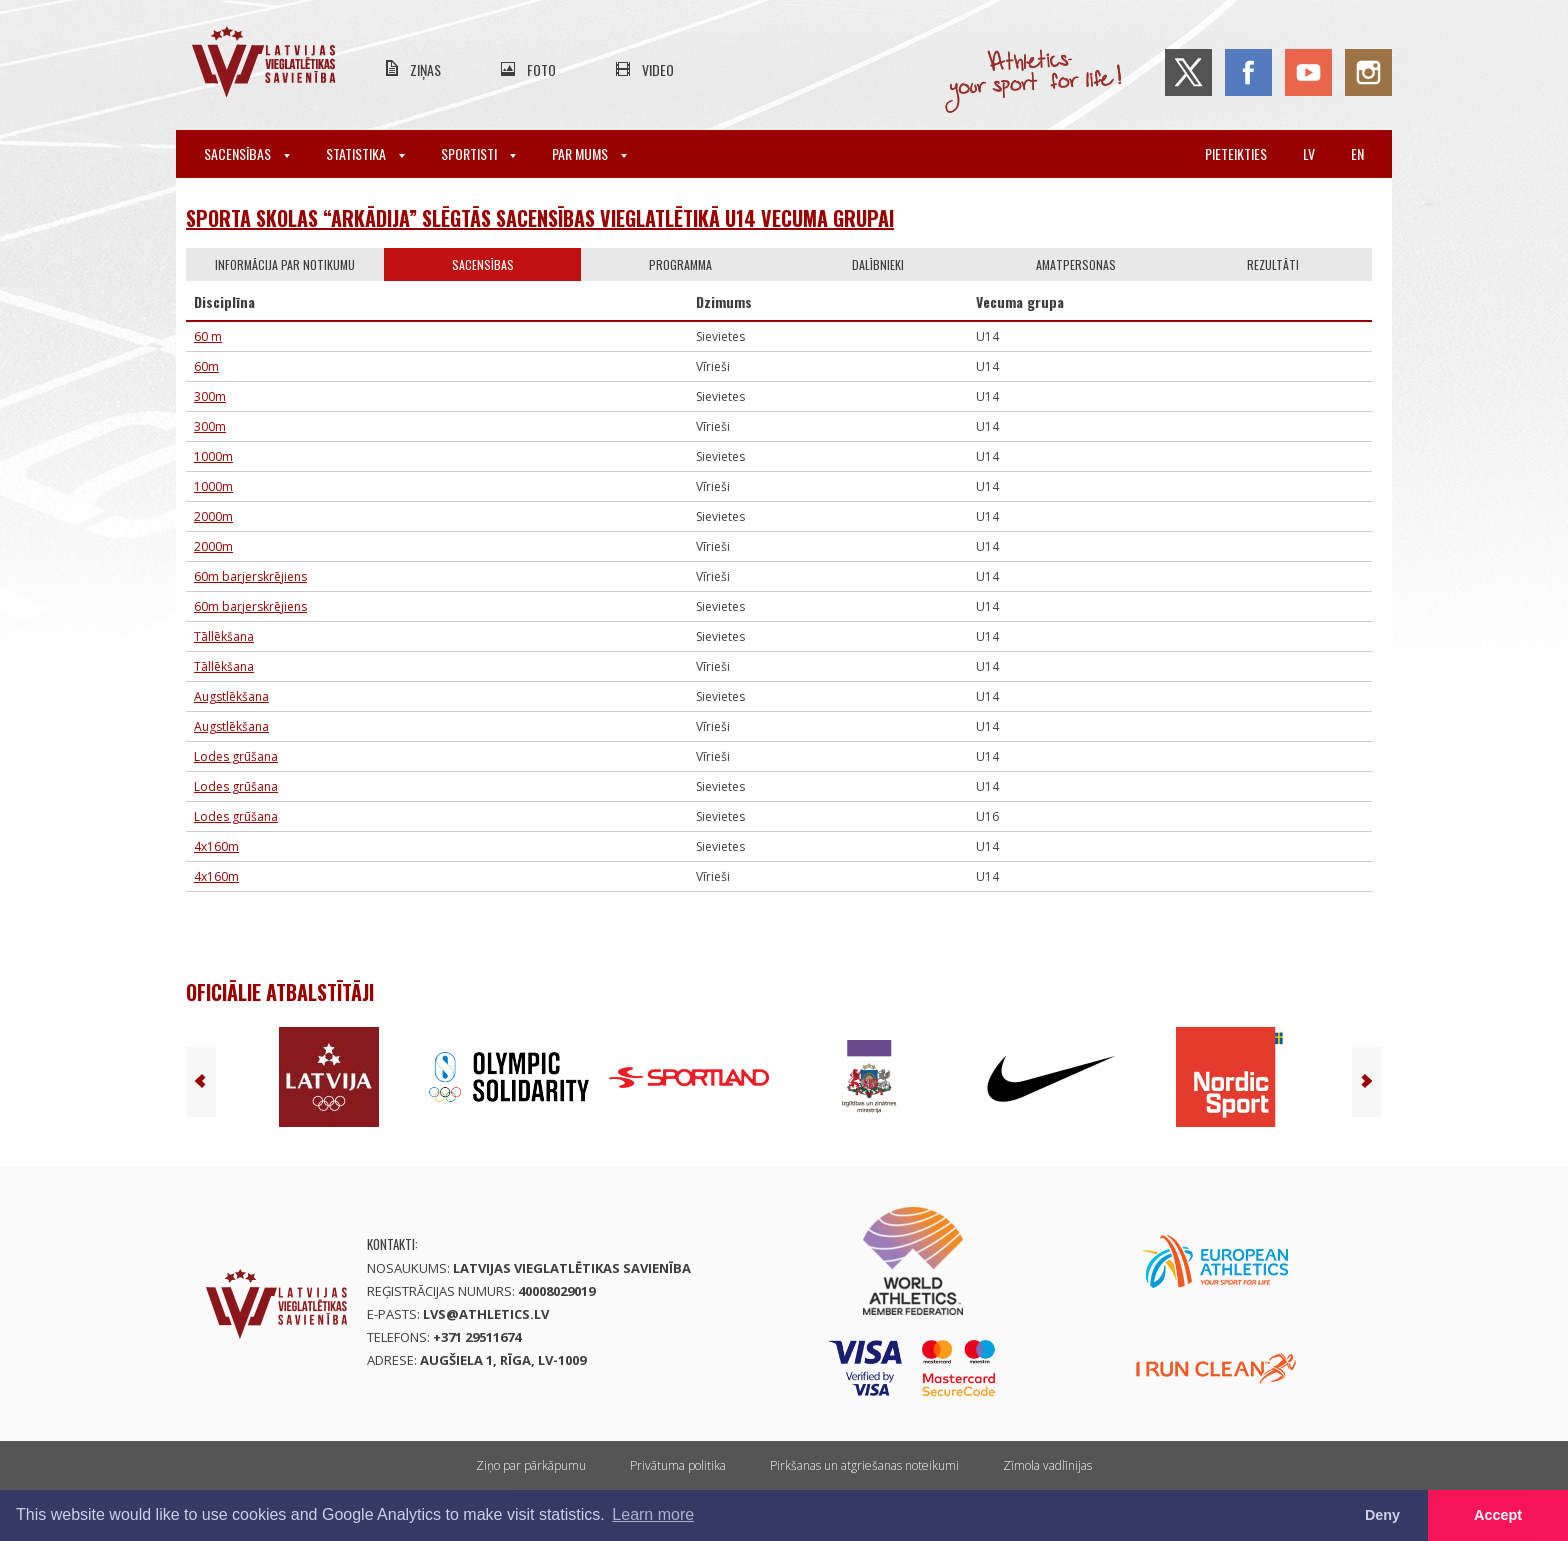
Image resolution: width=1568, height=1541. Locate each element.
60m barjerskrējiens (250, 576)
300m (210, 396)
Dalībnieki (878, 264)
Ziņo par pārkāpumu (531, 1465)
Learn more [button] (653, 1514)
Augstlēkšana (231, 696)
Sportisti (478, 153)
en (1357, 153)
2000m (213, 516)
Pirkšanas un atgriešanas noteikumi (864, 1465)
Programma (680, 264)
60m (206, 366)
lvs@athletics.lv (486, 1314)
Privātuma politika (678, 1465)
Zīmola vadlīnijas (1047, 1465)
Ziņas (425, 69)
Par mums (589, 153)
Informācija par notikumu (285, 264)
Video (658, 69)
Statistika (365, 153)
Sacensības (247, 153)
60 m (208, 336)
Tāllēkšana (224, 636)
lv (1309, 153)
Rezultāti (1273, 264)
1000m (213, 456)
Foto (541, 69)
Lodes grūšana (236, 756)
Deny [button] (1382, 1515)
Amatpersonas (1076, 264)
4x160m (216, 846)
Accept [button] (1498, 1515)
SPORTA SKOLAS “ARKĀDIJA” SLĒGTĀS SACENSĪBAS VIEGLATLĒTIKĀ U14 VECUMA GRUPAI (540, 218)
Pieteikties (1236, 153)
